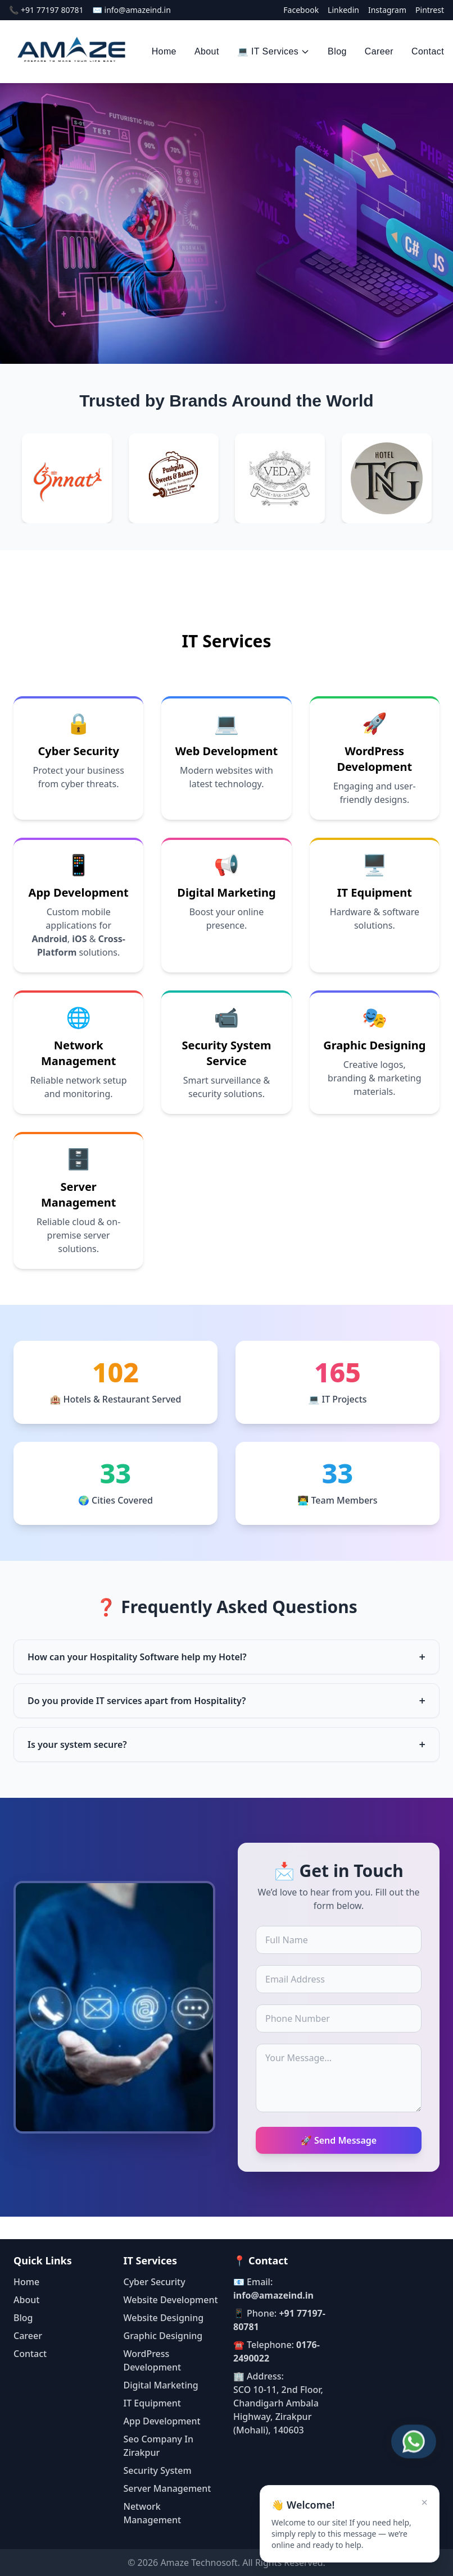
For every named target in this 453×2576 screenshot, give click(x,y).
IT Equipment (374, 892)
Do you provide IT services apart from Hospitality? (226, 1701)
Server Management (78, 1194)
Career (379, 51)
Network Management (78, 1053)
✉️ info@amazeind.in (131, 9)
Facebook (301, 9)
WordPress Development (374, 758)
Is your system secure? (226, 1744)
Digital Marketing (226, 892)
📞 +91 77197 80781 (46, 9)
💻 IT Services (273, 51)
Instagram (387, 9)
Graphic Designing (374, 1045)
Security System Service (226, 1053)
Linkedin (343, 9)
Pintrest (429, 9)
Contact (427, 51)
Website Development (171, 2300)
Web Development (226, 751)
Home (164, 51)
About (206, 51)
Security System (158, 2470)
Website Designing (164, 2318)
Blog (337, 51)
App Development (79, 892)
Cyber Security (78, 751)
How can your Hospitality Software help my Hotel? (226, 1657)
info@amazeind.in (273, 2295)
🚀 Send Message (339, 2140)
